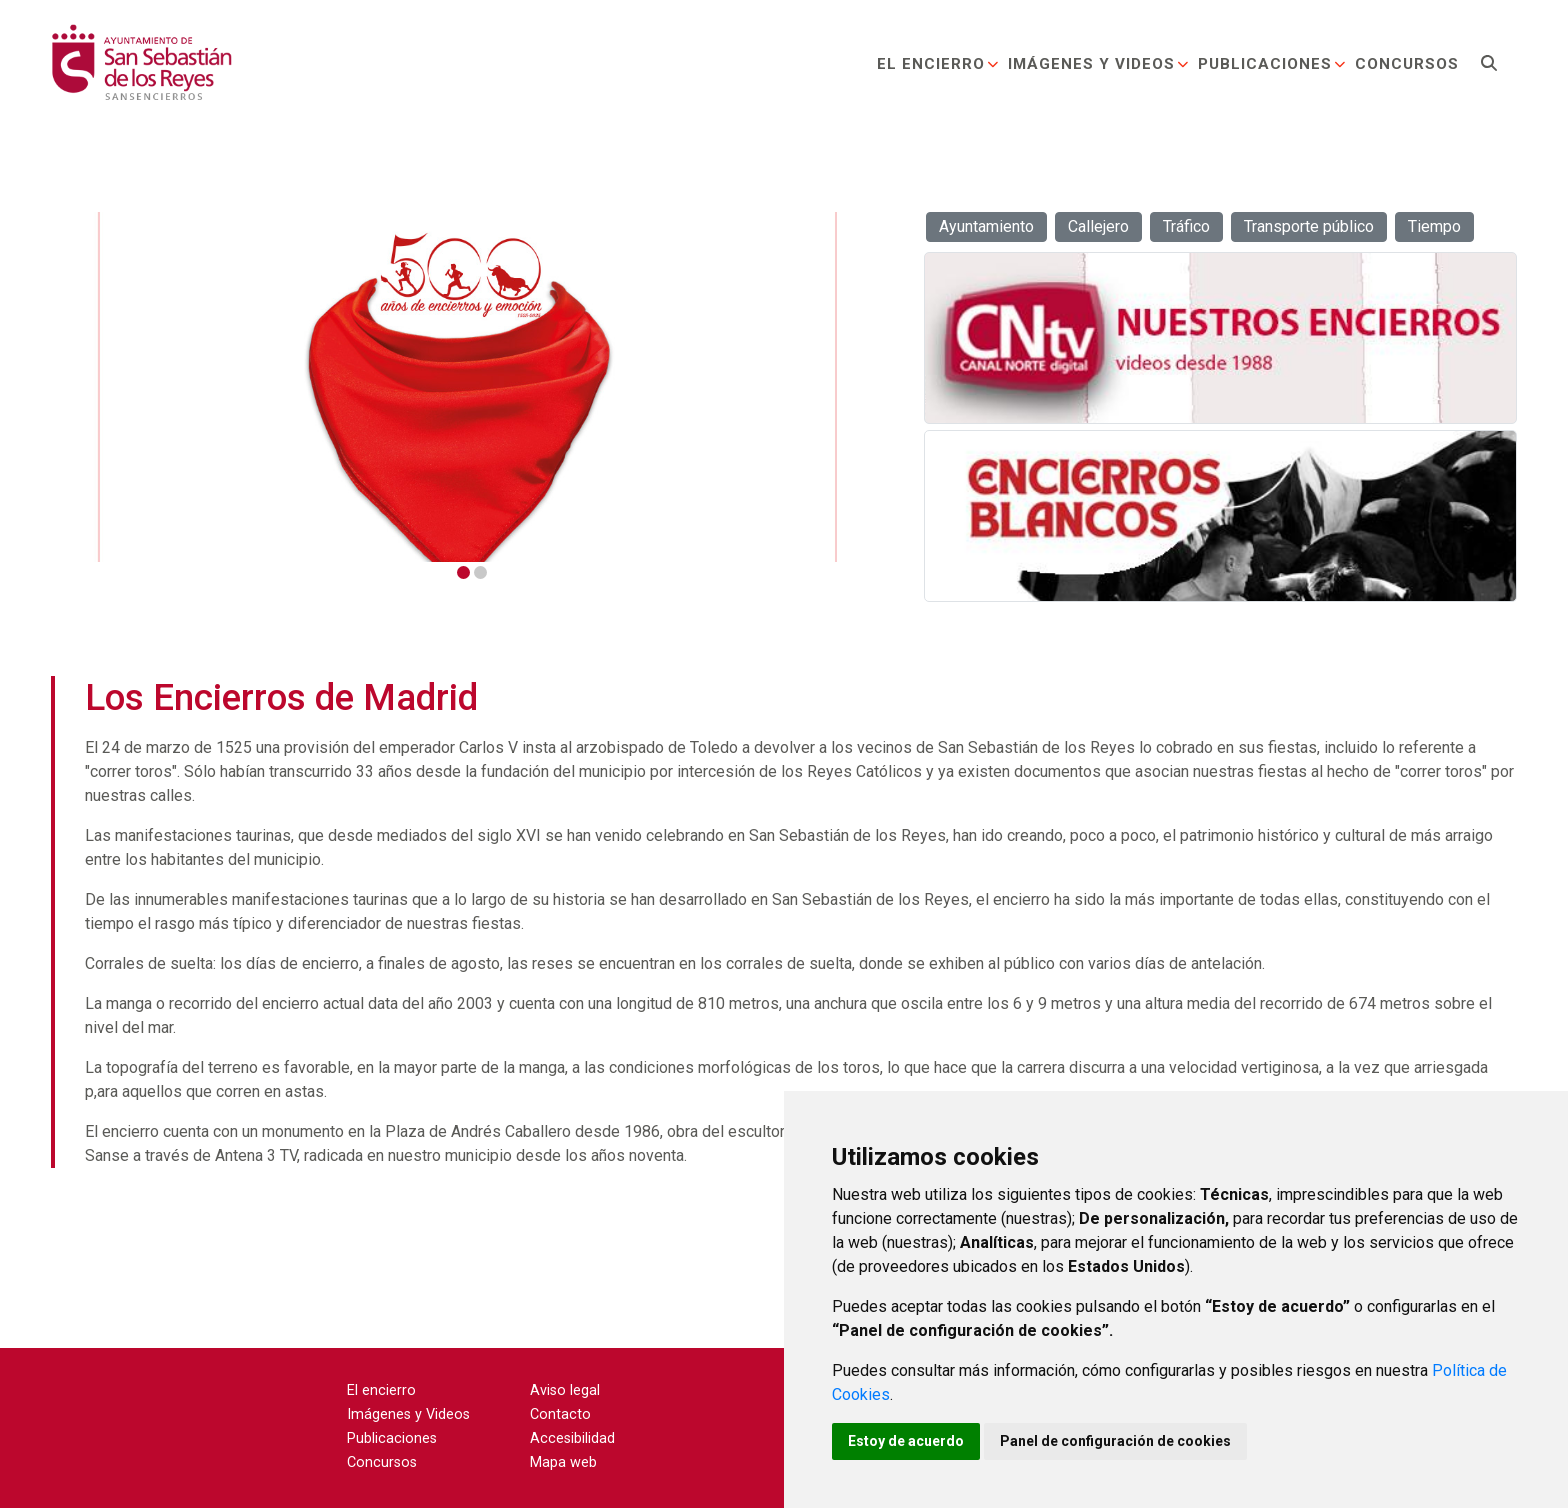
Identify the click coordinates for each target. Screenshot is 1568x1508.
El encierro (938, 64)
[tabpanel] (470, 387)
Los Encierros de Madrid (281, 697)
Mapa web (563, 1462)
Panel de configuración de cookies (1115, 1441)
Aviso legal (565, 1390)
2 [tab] (480, 572)
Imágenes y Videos (1099, 64)
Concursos (1407, 64)
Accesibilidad (572, 1438)
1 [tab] (463, 572)
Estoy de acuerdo (906, 1441)
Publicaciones (1272, 64)
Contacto (560, 1414)
